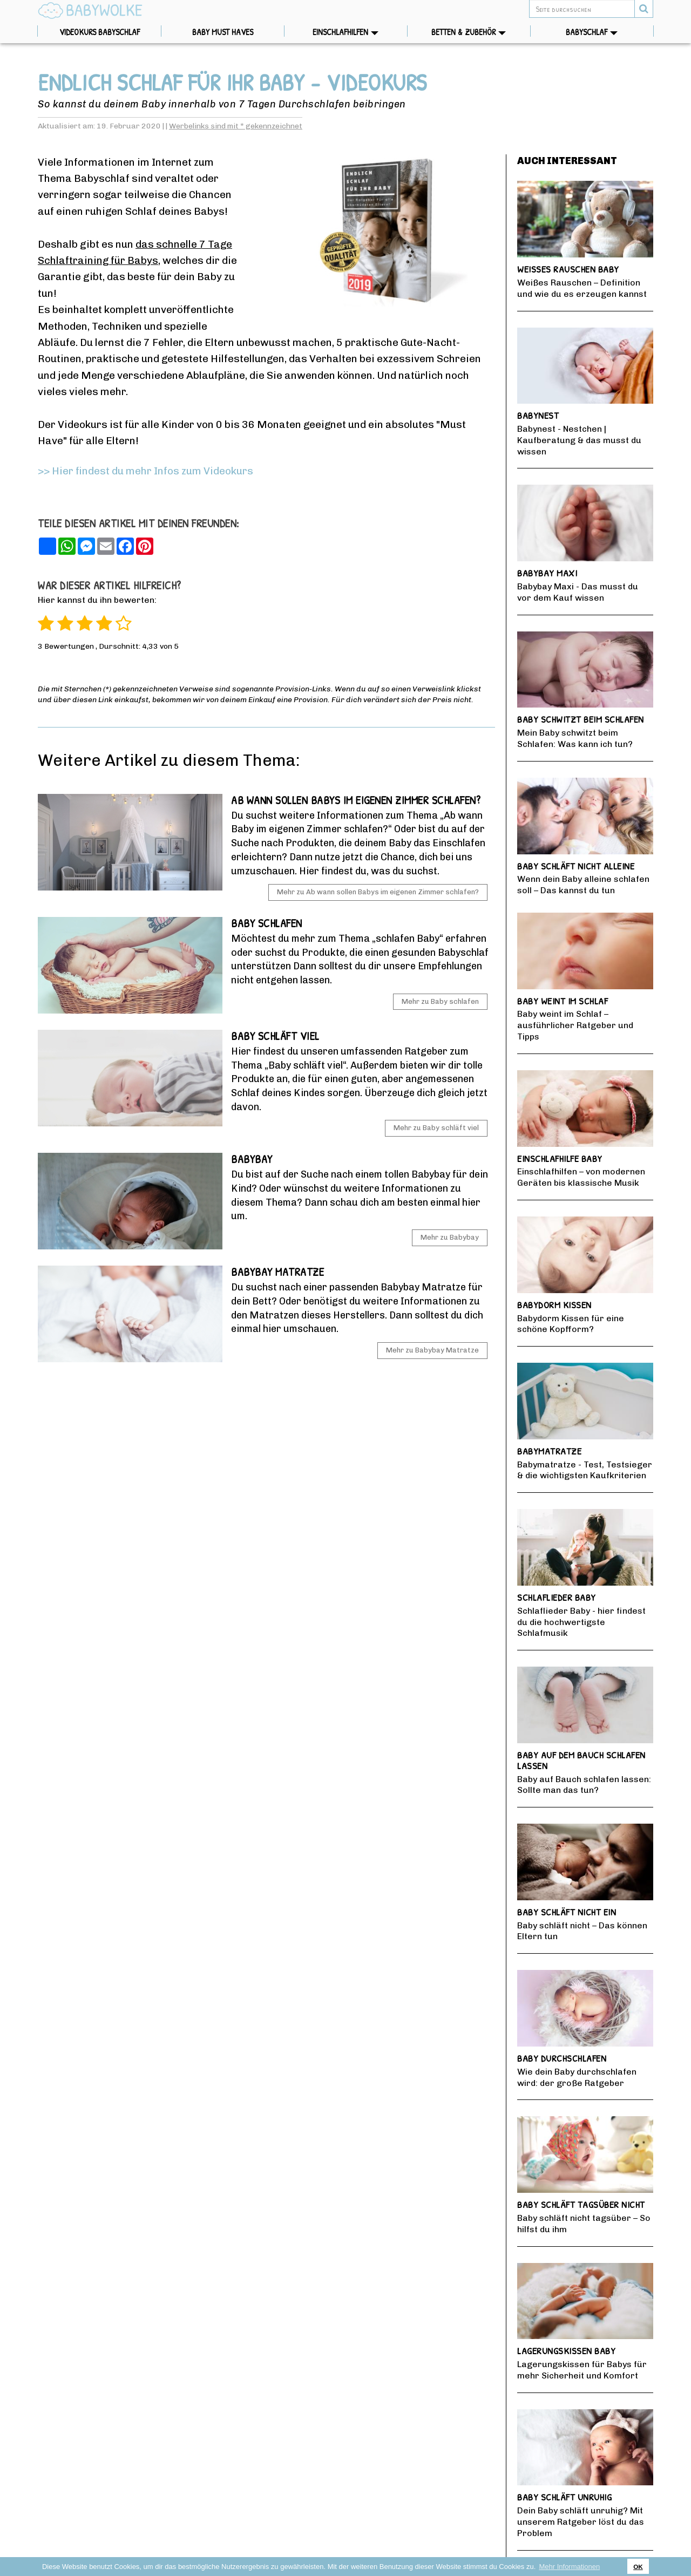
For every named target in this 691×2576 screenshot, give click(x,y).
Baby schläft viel (275, 1036)
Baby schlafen (266, 923)
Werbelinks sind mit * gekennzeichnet (235, 126)
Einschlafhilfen (360, 31)
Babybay (252, 1159)
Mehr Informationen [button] (569, 2567)
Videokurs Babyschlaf (99, 31)
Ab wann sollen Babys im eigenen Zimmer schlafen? (355, 800)
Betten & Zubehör (480, 31)
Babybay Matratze (277, 1272)
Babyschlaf (609, 31)
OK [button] (638, 2566)
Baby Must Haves (238, 31)
